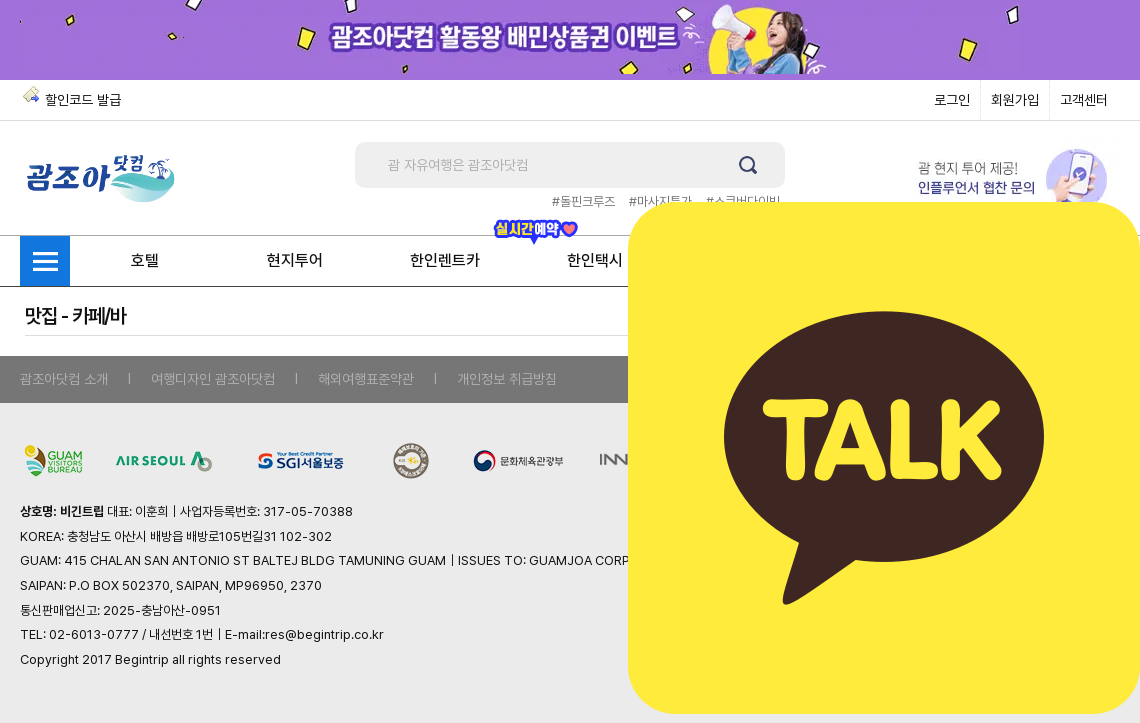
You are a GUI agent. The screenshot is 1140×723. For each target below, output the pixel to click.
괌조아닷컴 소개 (64, 379)
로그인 (952, 100)
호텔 (145, 260)
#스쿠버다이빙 (743, 201)
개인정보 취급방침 (507, 379)
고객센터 (1084, 100)
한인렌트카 (445, 260)
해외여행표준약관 (366, 379)
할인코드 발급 (83, 100)
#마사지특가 (660, 201)
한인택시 (595, 260)
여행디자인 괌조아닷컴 (213, 379)
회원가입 (1015, 100)
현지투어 (295, 260)
